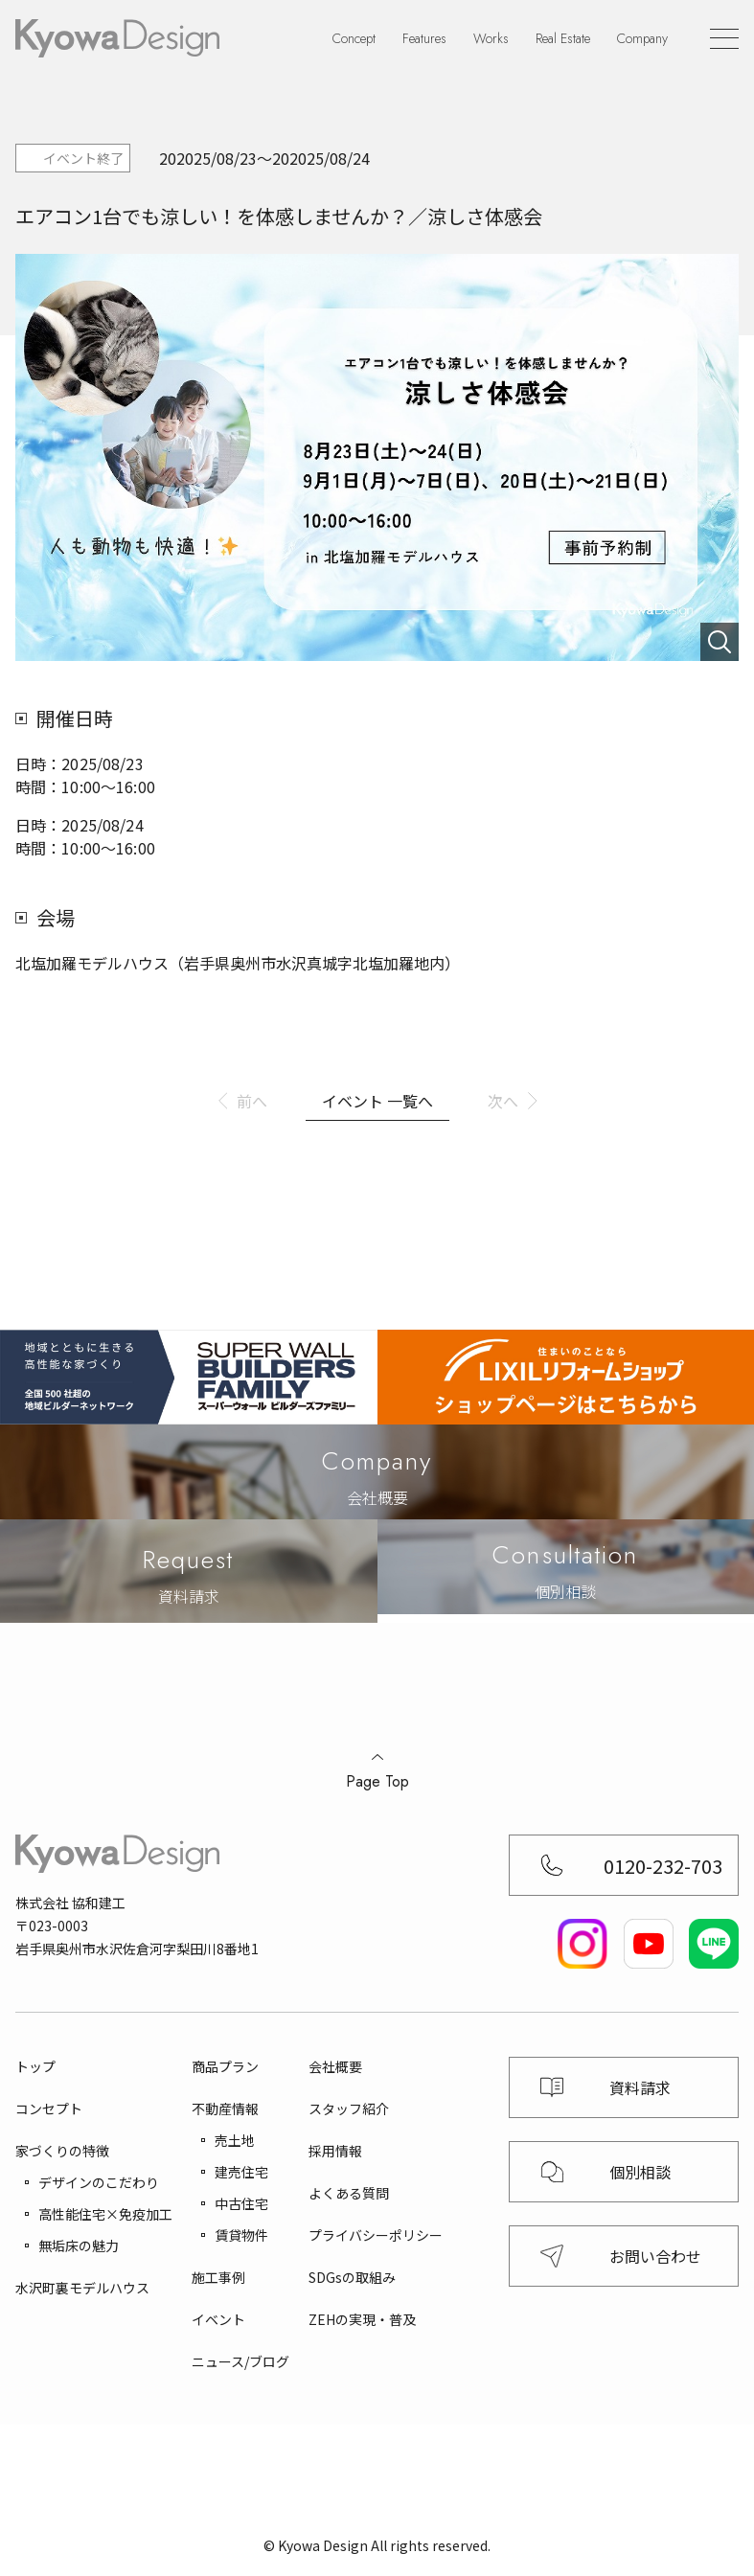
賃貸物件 (241, 2235)
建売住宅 (241, 2171)
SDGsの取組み (352, 2277)
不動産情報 (225, 2108)
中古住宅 (241, 2203)
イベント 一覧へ (377, 1100)
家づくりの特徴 (62, 2150)
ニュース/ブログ (240, 2361)
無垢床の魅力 (78, 2245)
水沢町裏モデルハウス (82, 2287)
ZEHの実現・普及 (362, 2319)
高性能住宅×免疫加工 (105, 2213)
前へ (252, 1100)
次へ (503, 1100)
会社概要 (335, 2066)
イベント (218, 2319)
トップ (35, 2066)
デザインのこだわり (98, 2182)
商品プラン (225, 2066)
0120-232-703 (663, 1866)
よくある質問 (348, 2192)
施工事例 (218, 2277)
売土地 (235, 2140)
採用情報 (335, 2150)
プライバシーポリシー (375, 2235)
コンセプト (48, 2108)
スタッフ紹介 (348, 2108)
